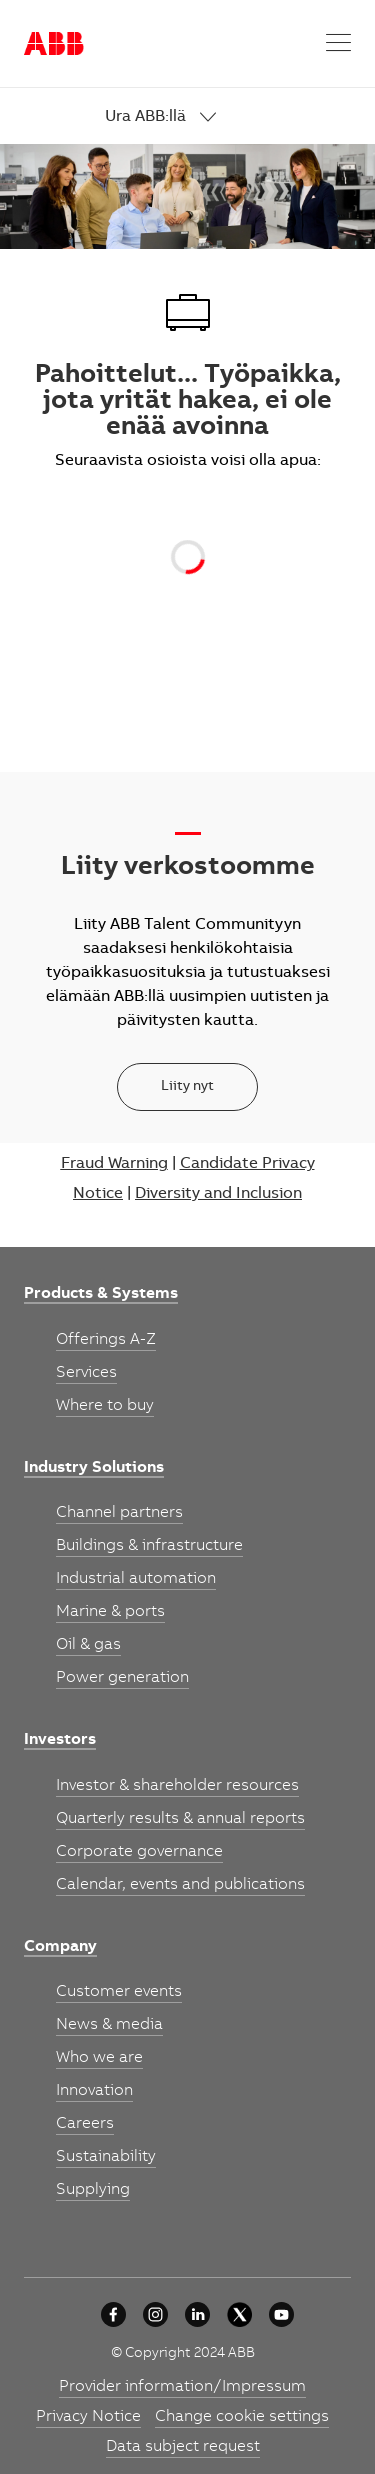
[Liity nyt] (187, 1087)
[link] (228, 117)
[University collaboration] (113, 2314)
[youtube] (281, 2314)
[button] (338, 43)
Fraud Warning (114, 1164)
